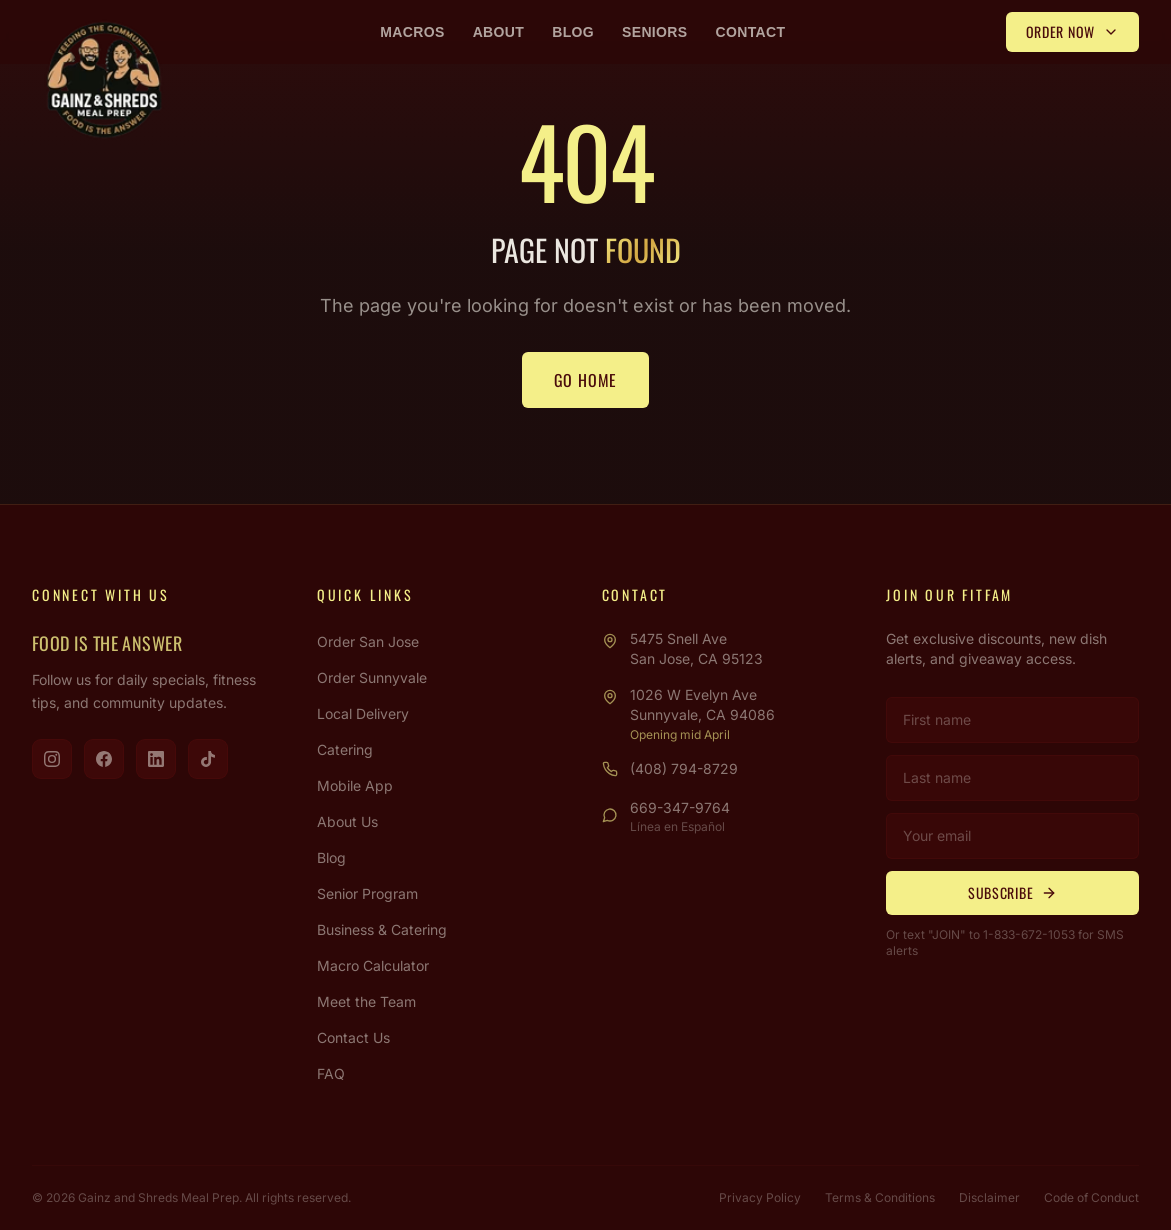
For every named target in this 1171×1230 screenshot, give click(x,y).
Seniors (654, 32)
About (499, 32)
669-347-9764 (680, 807)
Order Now (1072, 31)
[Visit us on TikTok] (208, 759)
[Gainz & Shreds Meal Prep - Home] (104, 80)
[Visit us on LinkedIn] (156, 759)
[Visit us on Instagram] (52, 759)
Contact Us (353, 1037)
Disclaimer (989, 1197)
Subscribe (1012, 892)
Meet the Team (366, 1001)
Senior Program (367, 893)
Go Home (586, 380)
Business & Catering (382, 929)
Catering (345, 749)
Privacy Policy (760, 1197)
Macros (412, 32)
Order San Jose (368, 641)
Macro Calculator (373, 965)
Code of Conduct (1091, 1197)
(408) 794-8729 (684, 768)
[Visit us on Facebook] (104, 759)
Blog (573, 32)
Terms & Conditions (880, 1197)
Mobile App (355, 785)
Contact (751, 32)
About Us (347, 821)
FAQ (331, 1073)
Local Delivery (363, 713)
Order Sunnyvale (372, 677)
